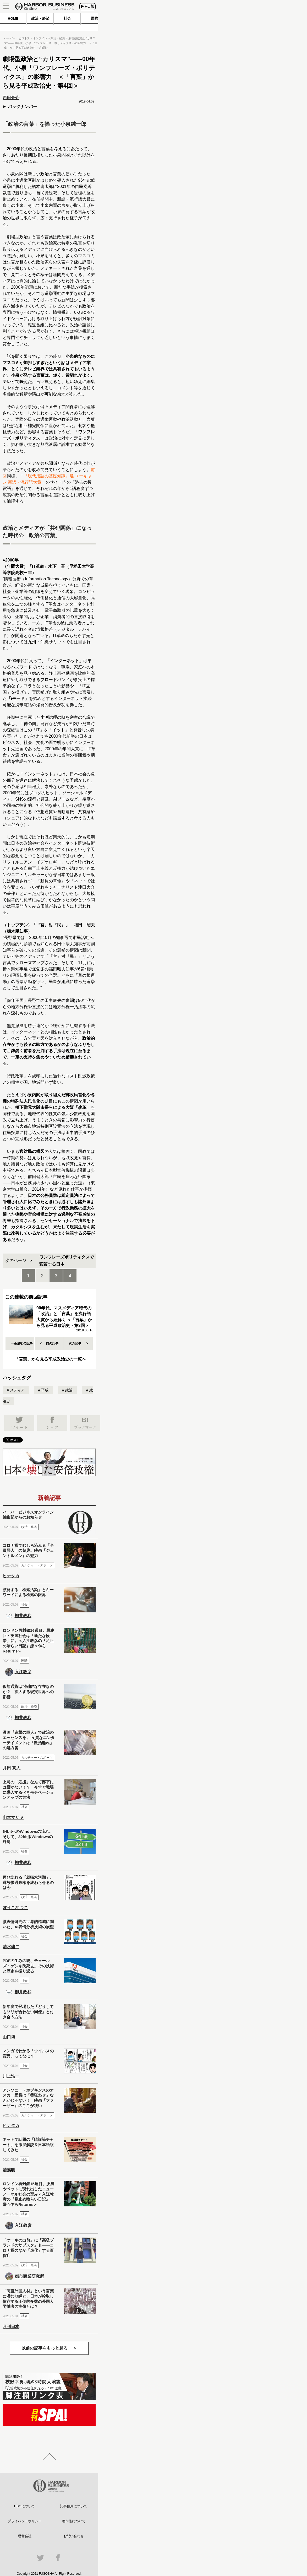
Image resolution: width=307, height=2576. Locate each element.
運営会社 (24, 2536)
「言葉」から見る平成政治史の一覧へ (50, 1359)
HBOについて (24, 2506)
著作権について (74, 2521)
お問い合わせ (73, 2536)
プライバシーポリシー (25, 2521)
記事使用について (73, 2506)
